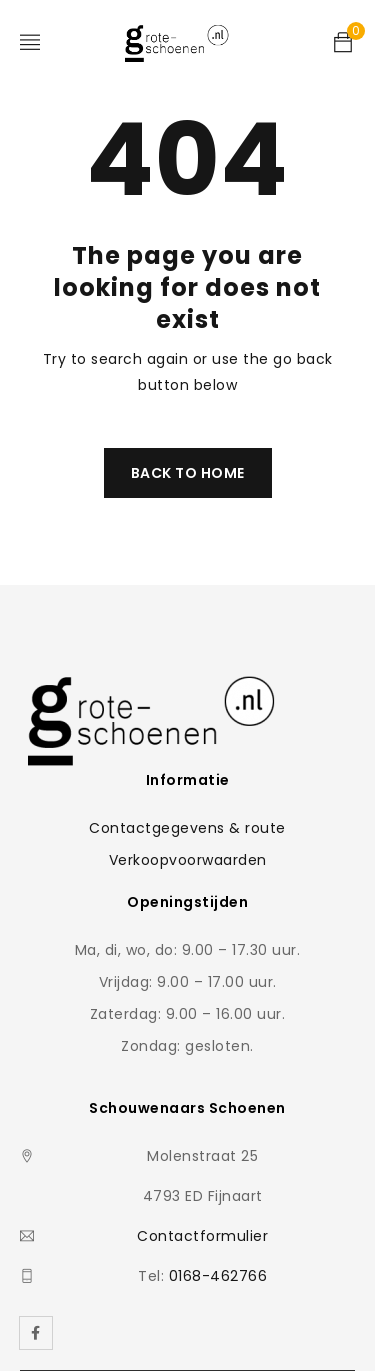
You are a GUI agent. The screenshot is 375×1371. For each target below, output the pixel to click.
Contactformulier (202, 1236)
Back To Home (188, 473)
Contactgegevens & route (187, 828)
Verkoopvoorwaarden (188, 860)
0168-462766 (218, 1276)
